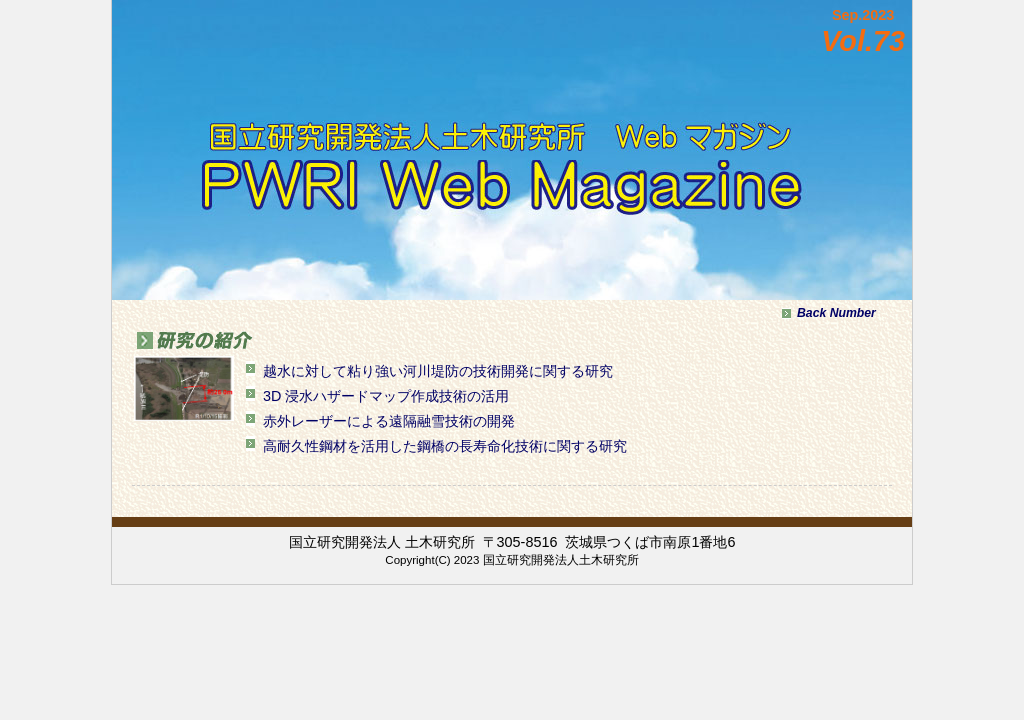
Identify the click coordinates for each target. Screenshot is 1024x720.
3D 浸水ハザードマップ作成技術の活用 (386, 396)
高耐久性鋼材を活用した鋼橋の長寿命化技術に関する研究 (445, 446)
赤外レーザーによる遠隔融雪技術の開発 (389, 421)
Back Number (836, 313)
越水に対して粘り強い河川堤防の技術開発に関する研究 (438, 371)
